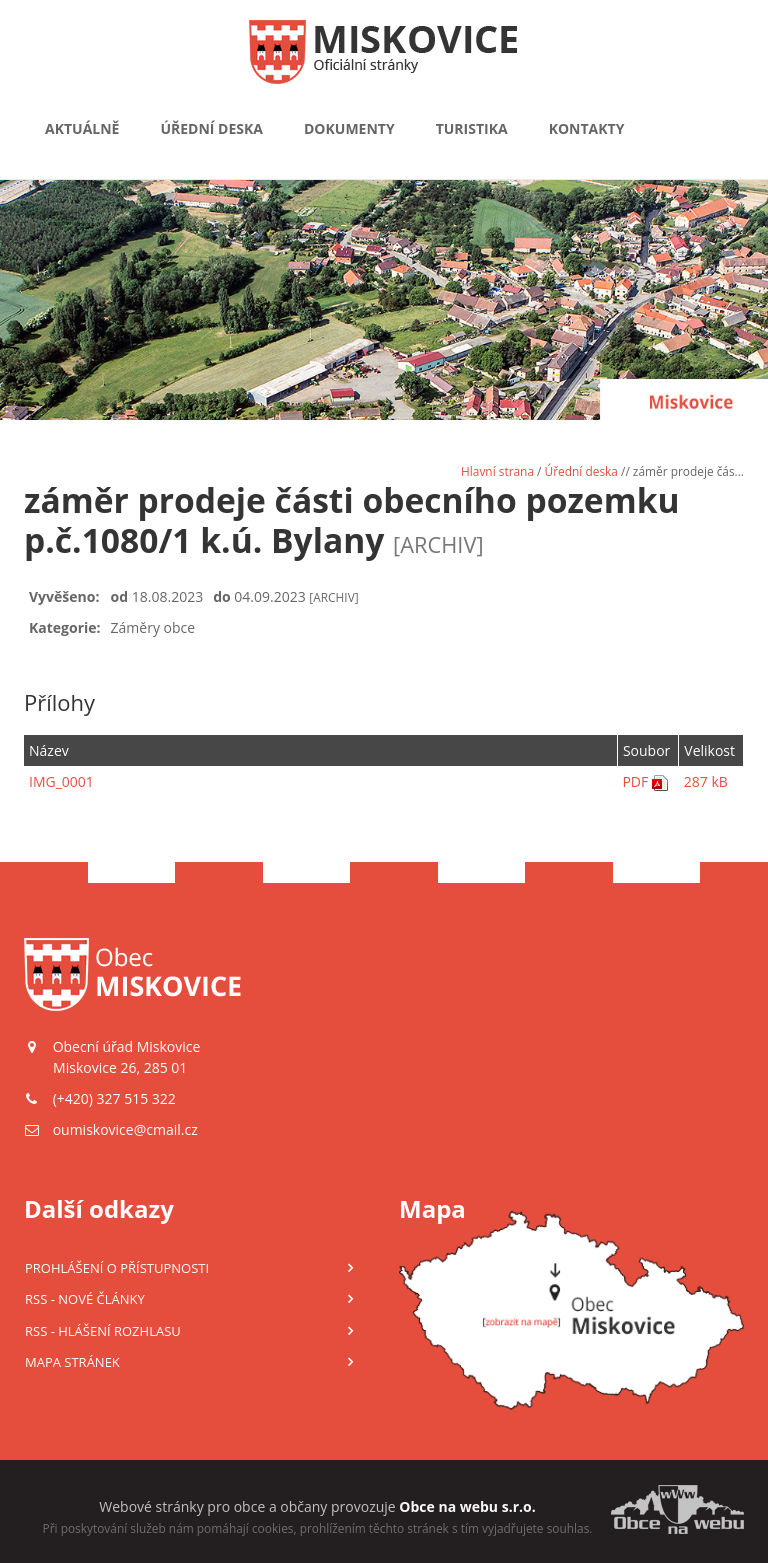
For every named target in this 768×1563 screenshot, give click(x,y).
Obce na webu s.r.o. (467, 1506)
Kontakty (587, 128)
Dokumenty (349, 128)
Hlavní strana (497, 471)
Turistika (472, 128)
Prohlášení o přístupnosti (117, 1268)
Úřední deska (211, 128)
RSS (85, 1299)
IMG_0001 (61, 781)
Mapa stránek (72, 1362)
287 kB (706, 781)
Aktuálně (82, 128)
